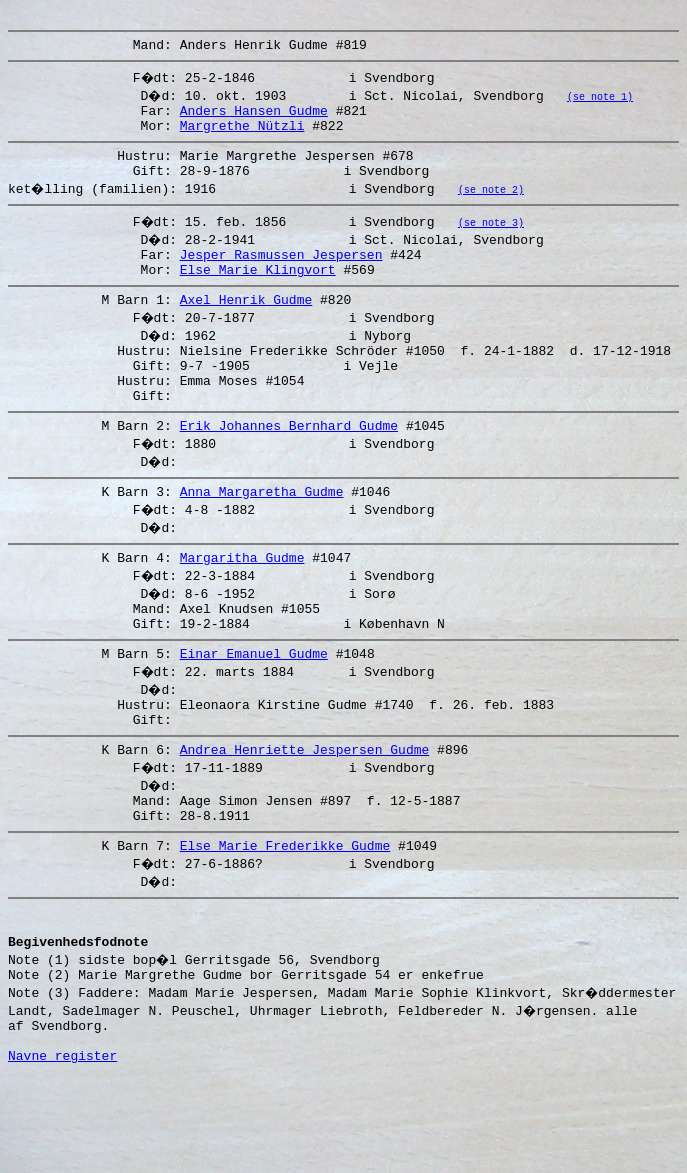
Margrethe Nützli (242, 137)
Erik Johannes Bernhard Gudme (289, 467)
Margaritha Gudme (242, 605)
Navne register (62, 1151)
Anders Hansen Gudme (254, 119)
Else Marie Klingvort (258, 293)
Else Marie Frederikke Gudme (285, 920)
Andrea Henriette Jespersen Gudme (305, 815)
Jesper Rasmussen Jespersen (281, 275)
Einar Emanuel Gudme (254, 710)
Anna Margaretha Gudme (262, 536)
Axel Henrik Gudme (246, 326)
